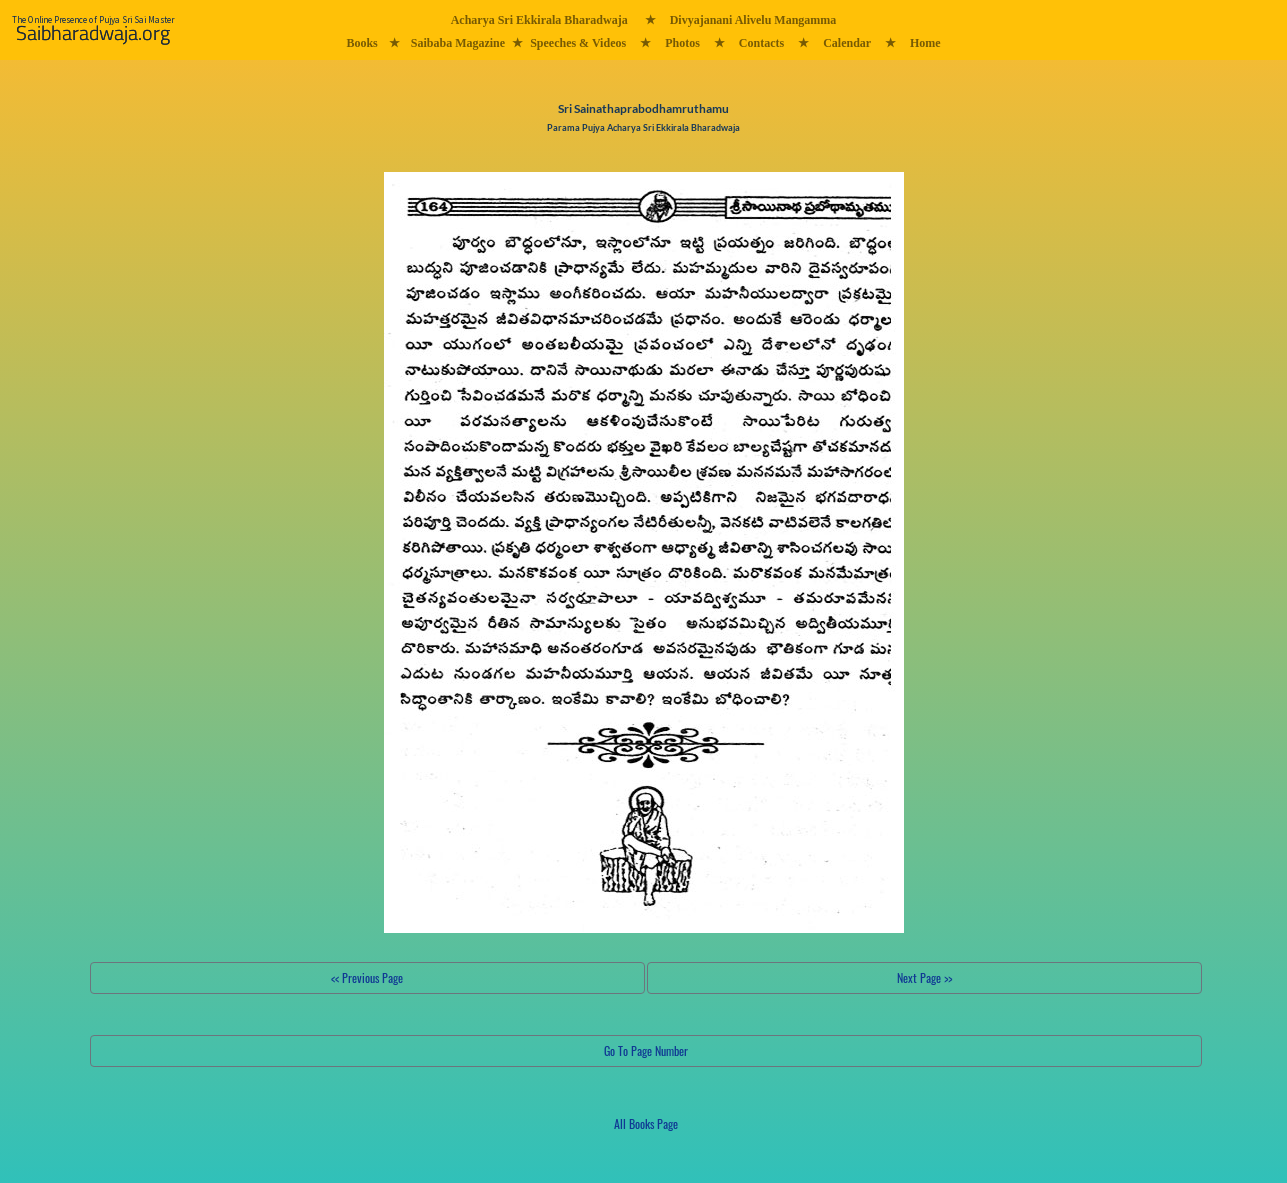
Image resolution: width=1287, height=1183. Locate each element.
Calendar (847, 43)
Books (361, 43)
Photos (682, 43)
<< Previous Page (367, 977)
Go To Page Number (646, 1050)
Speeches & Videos (578, 43)
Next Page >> (924, 977)
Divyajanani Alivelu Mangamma (753, 20)
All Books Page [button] (646, 1123)
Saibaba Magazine (458, 43)
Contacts (761, 43)
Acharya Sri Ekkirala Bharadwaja (539, 20)
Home (925, 43)
